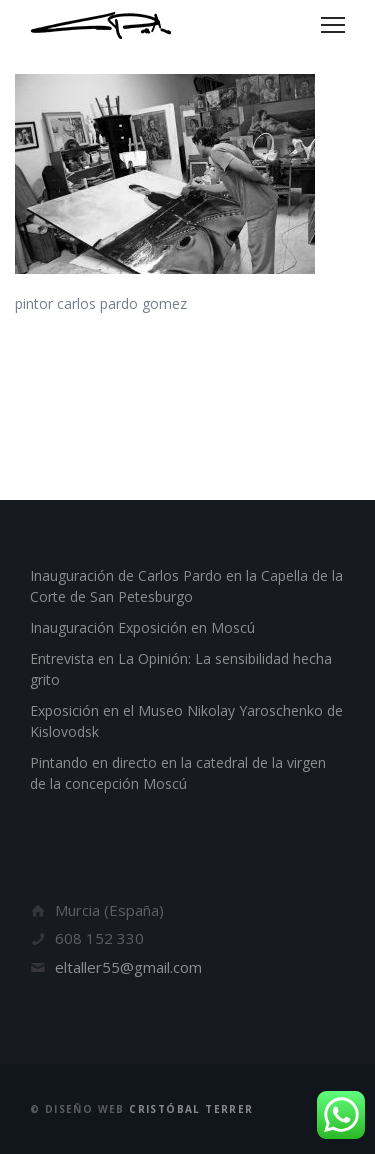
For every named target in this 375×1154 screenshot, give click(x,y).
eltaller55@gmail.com (128, 967)
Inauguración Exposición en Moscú (142, 627)
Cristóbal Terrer (191, 1109)
